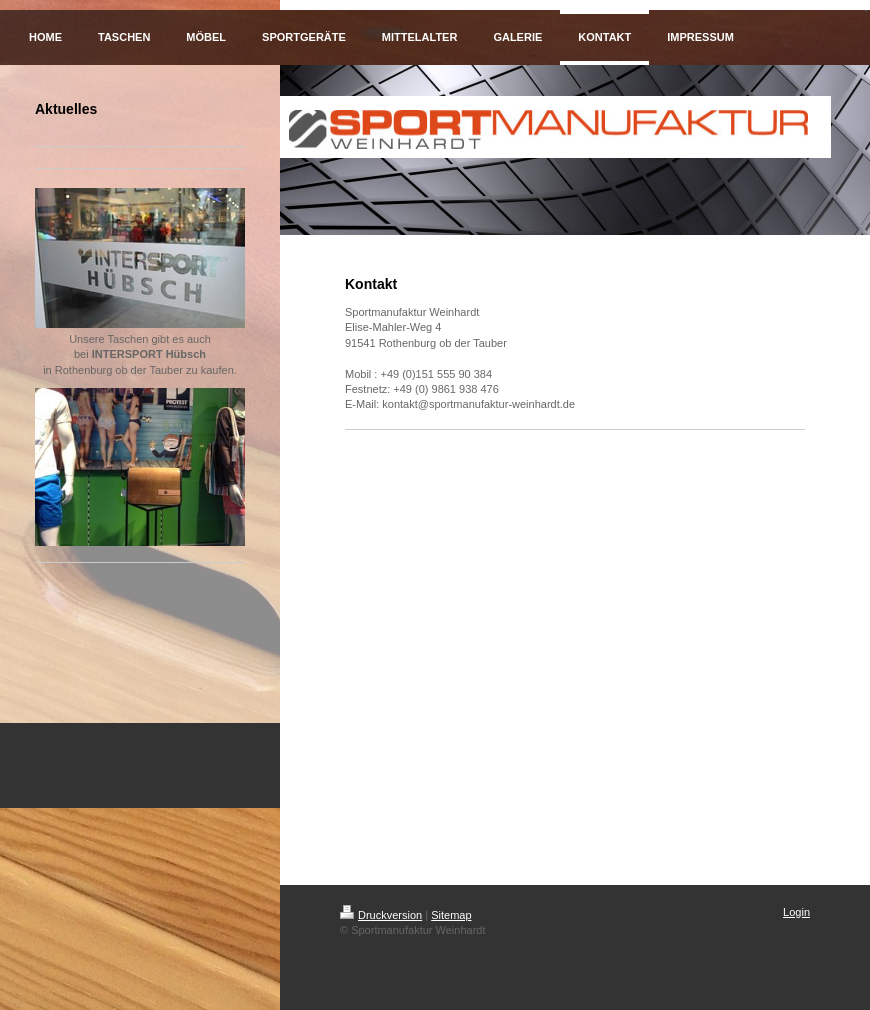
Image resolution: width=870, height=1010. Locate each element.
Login (796, 912)
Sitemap (451, 915)
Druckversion (381, 915)
